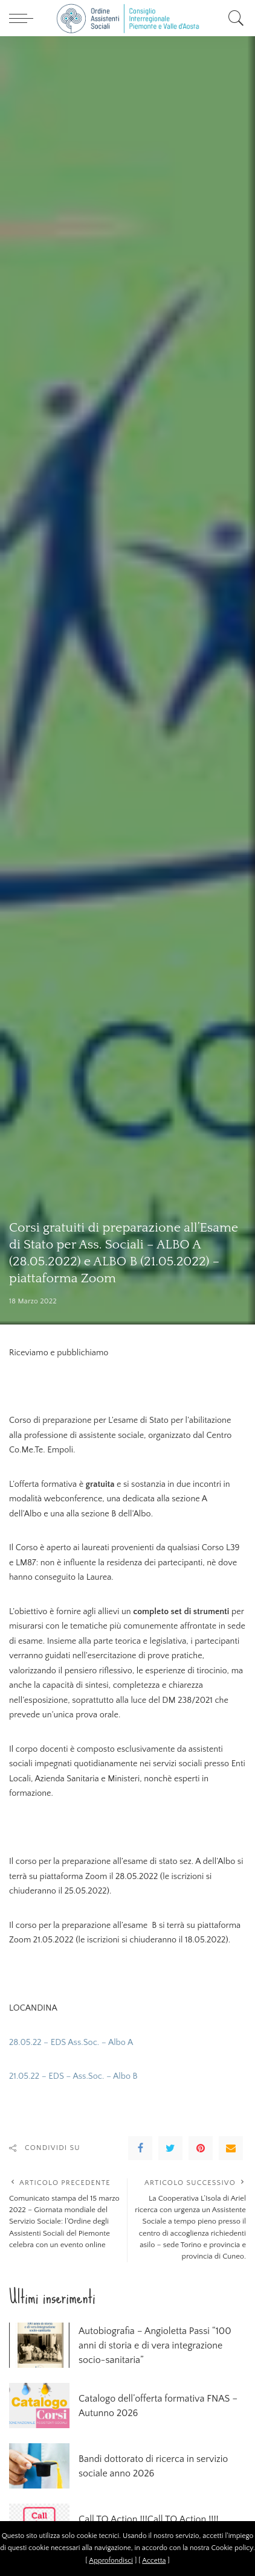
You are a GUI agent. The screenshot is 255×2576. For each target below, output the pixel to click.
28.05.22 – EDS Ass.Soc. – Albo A (71, 2042)
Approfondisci (111, 2561)
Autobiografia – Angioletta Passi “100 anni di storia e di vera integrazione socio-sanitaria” (155, 2345)
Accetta (154, 2561)
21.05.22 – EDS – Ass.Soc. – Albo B (73, 2076)
